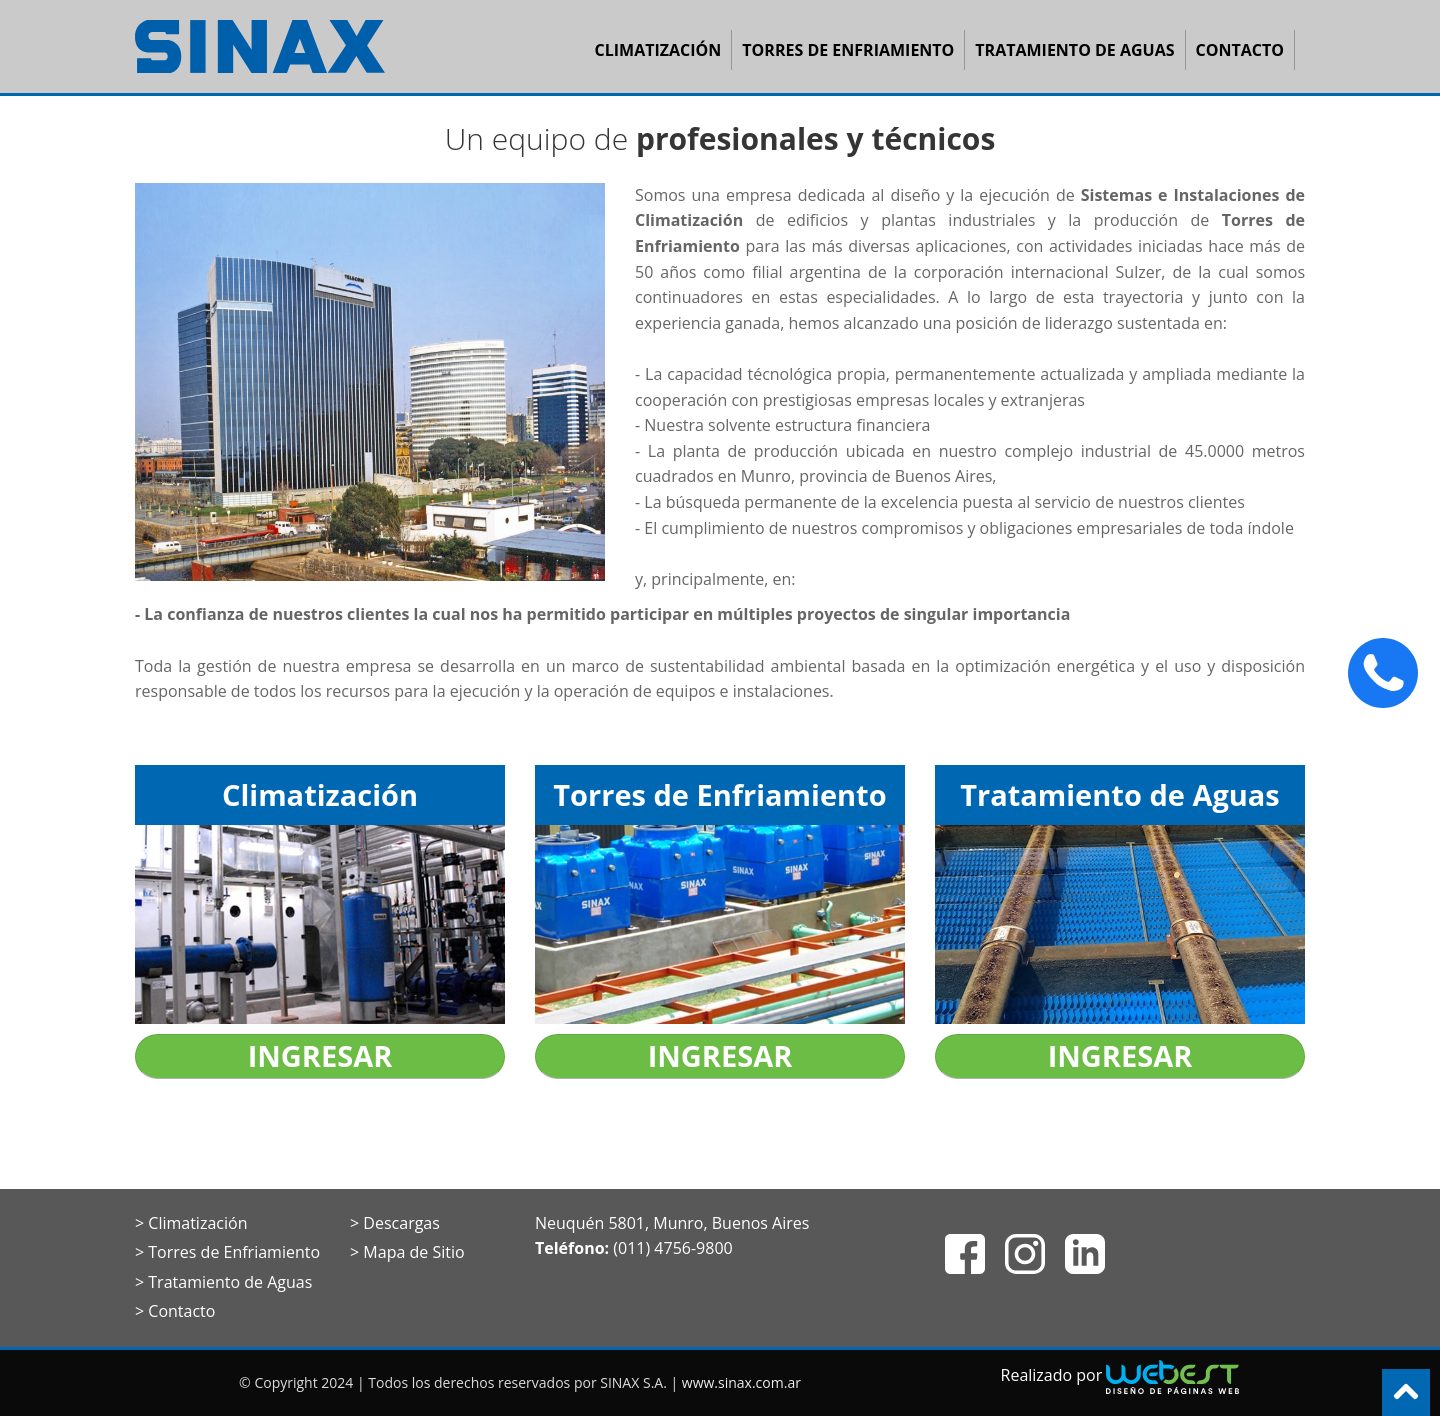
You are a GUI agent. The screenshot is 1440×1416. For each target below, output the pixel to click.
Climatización (658, 50)
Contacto (1240, 50)
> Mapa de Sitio (407, 1252)
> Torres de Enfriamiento (227, 1252)
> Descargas (395, 1223)
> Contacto (175, 1311)
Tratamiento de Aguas (1074, 50)
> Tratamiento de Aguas (223, 1282)
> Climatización (191, 1223)
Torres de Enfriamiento (848, 50)
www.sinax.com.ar (741, 1382)
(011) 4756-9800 (672, 1248)
